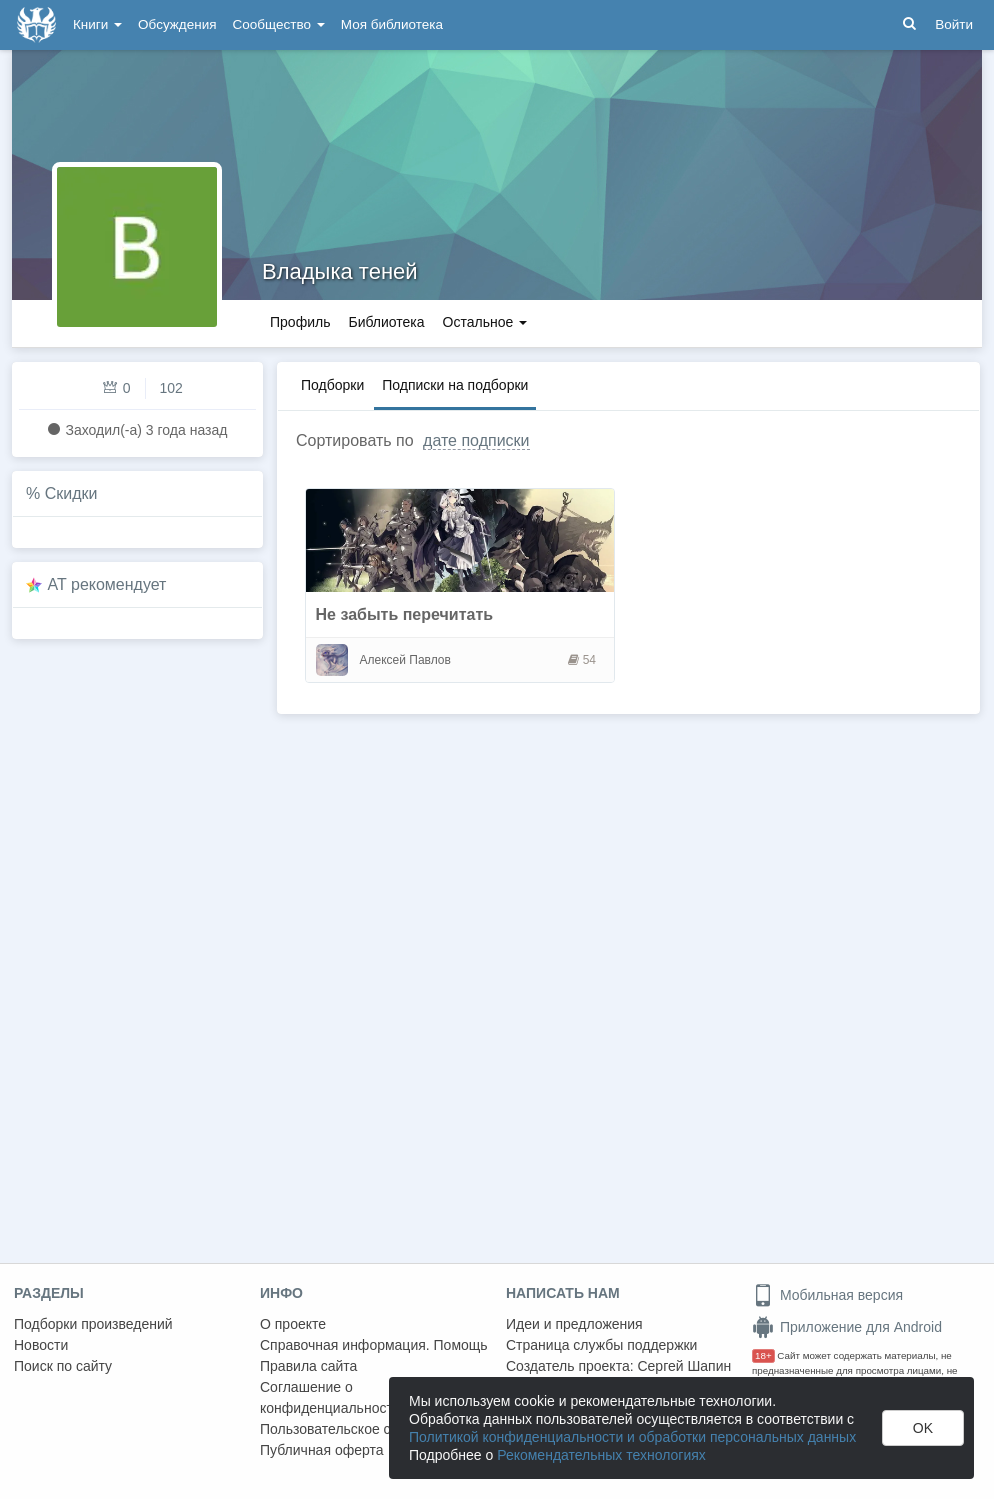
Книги (97, 24)
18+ (763, 1355)
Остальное (485, 322)
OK (923, 1428)
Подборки (332, 385)
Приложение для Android (847, 1327)
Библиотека (386, 322)
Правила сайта (308, 1366)
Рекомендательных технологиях (601, 1455)
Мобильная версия (827, 1295)
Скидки (71, 493)
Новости (41, 1345)
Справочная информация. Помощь (374, 1345)
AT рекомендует (107, 584)
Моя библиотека (392, 24)
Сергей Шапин (684, 1366)
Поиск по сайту (63, 1366)
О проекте (293, 1324)
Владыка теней (340, 271)
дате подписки (476, 440)
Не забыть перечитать (405, 614)
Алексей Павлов (405, 660)
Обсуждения (177, 24)
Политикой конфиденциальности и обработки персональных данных (632, 1437)
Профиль (300, 322)
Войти (954, 24)
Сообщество (279, 24)
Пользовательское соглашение (361, 1429)
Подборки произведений (93, 1324)
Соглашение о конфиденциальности (330, 1397)
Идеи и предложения (574, 1324)
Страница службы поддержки (601, 1345)
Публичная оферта (322, 1450)
